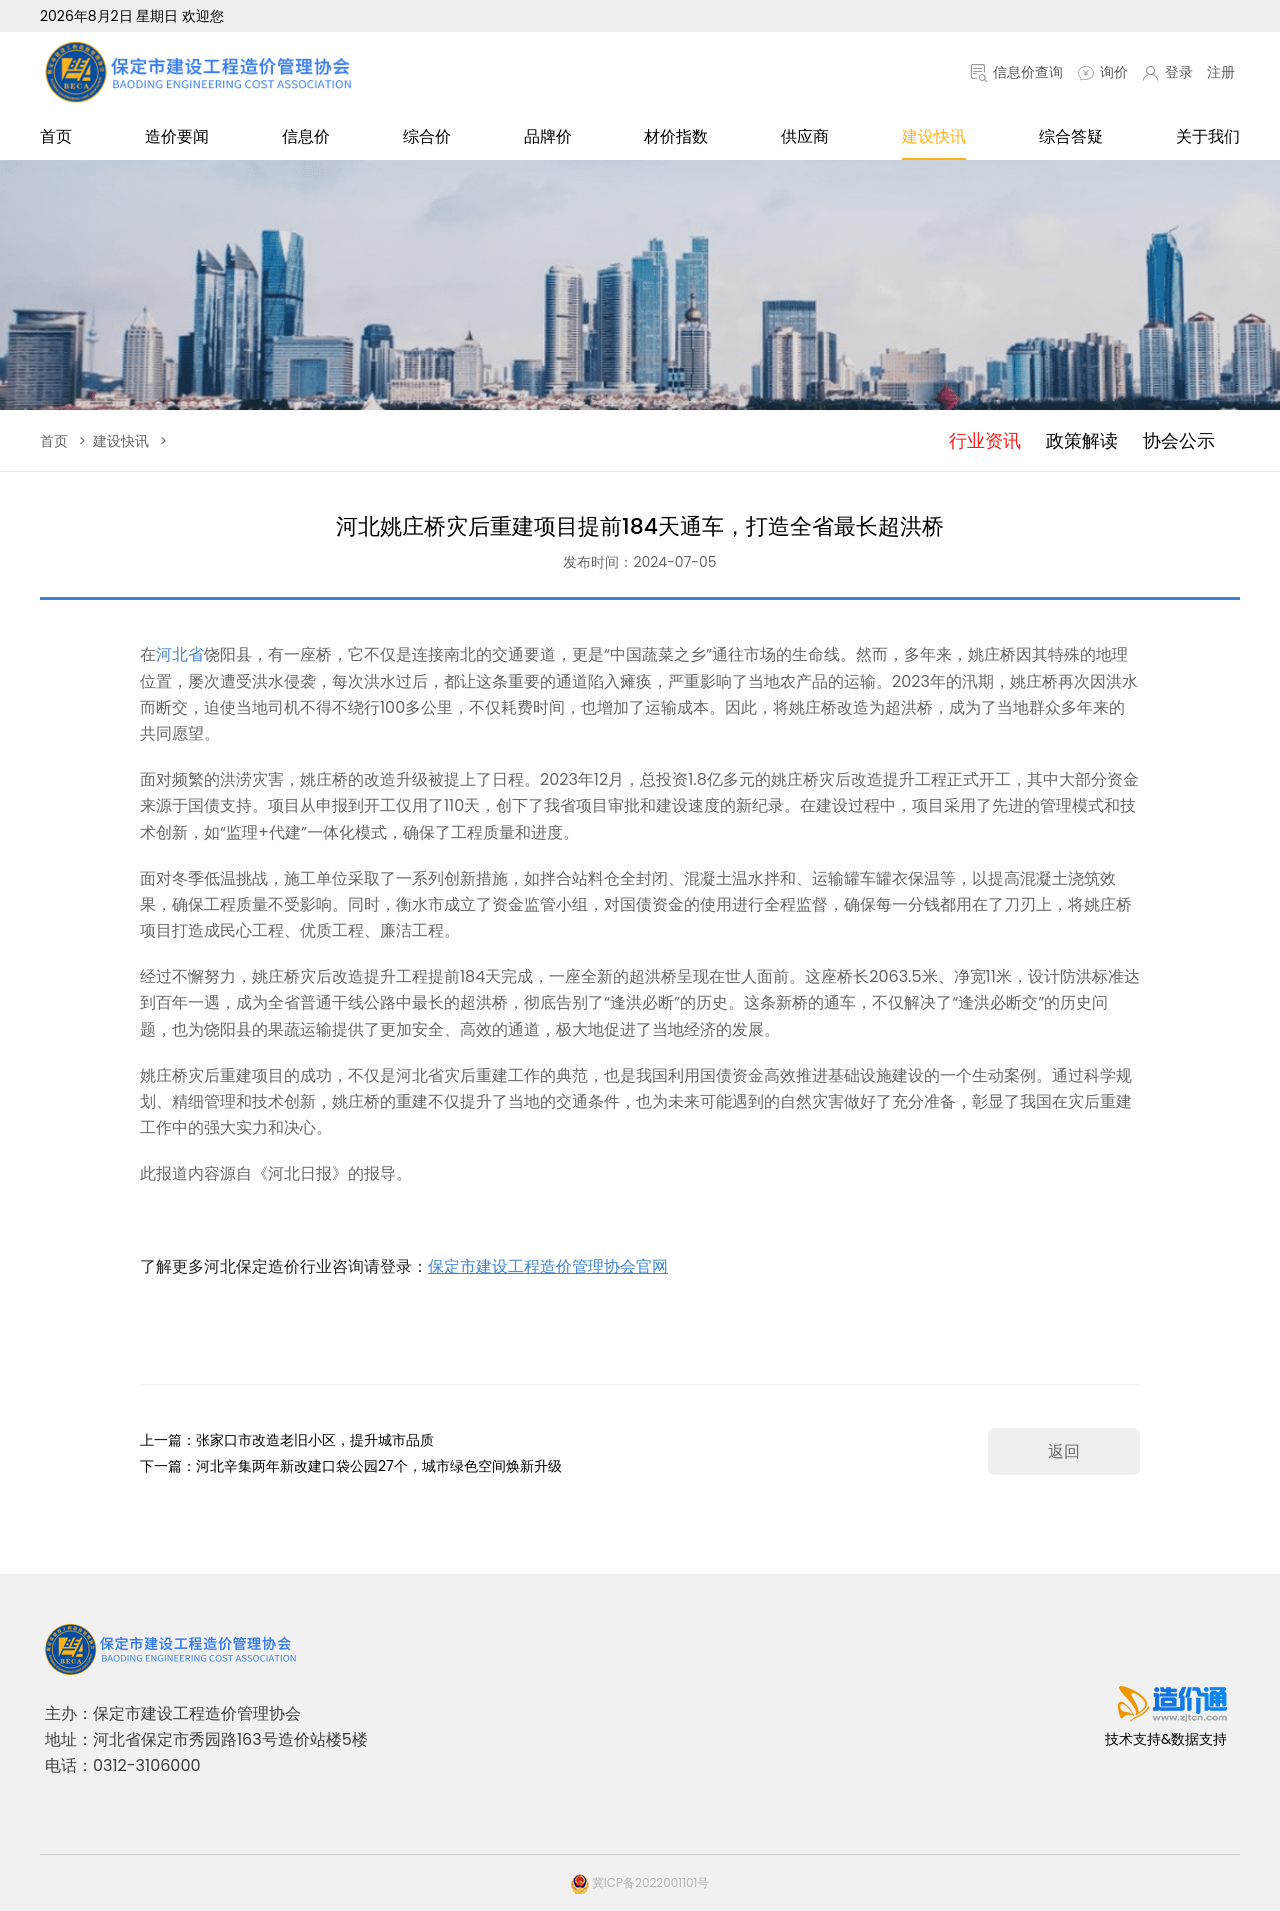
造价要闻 (177, 136)
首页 (56, 136)
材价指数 (676, 136)
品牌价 (548, 136)
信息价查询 (1016, 72)
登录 (1167, 72)
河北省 (180, 654)
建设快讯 (934, 136)
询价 (1102, 72)
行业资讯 (985, 440)
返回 (1064, 1451)
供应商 (805, 136)
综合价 (427, 136)
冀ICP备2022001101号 (640, 1882)
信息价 (306, 136)
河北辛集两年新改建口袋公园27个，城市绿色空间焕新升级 (379, 1466)
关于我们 (1208, 136)
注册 (1221, 72)
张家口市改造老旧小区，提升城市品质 (315, 1440)
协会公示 (1179, 440)
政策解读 (1082, 440)
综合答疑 (1071, 136)
